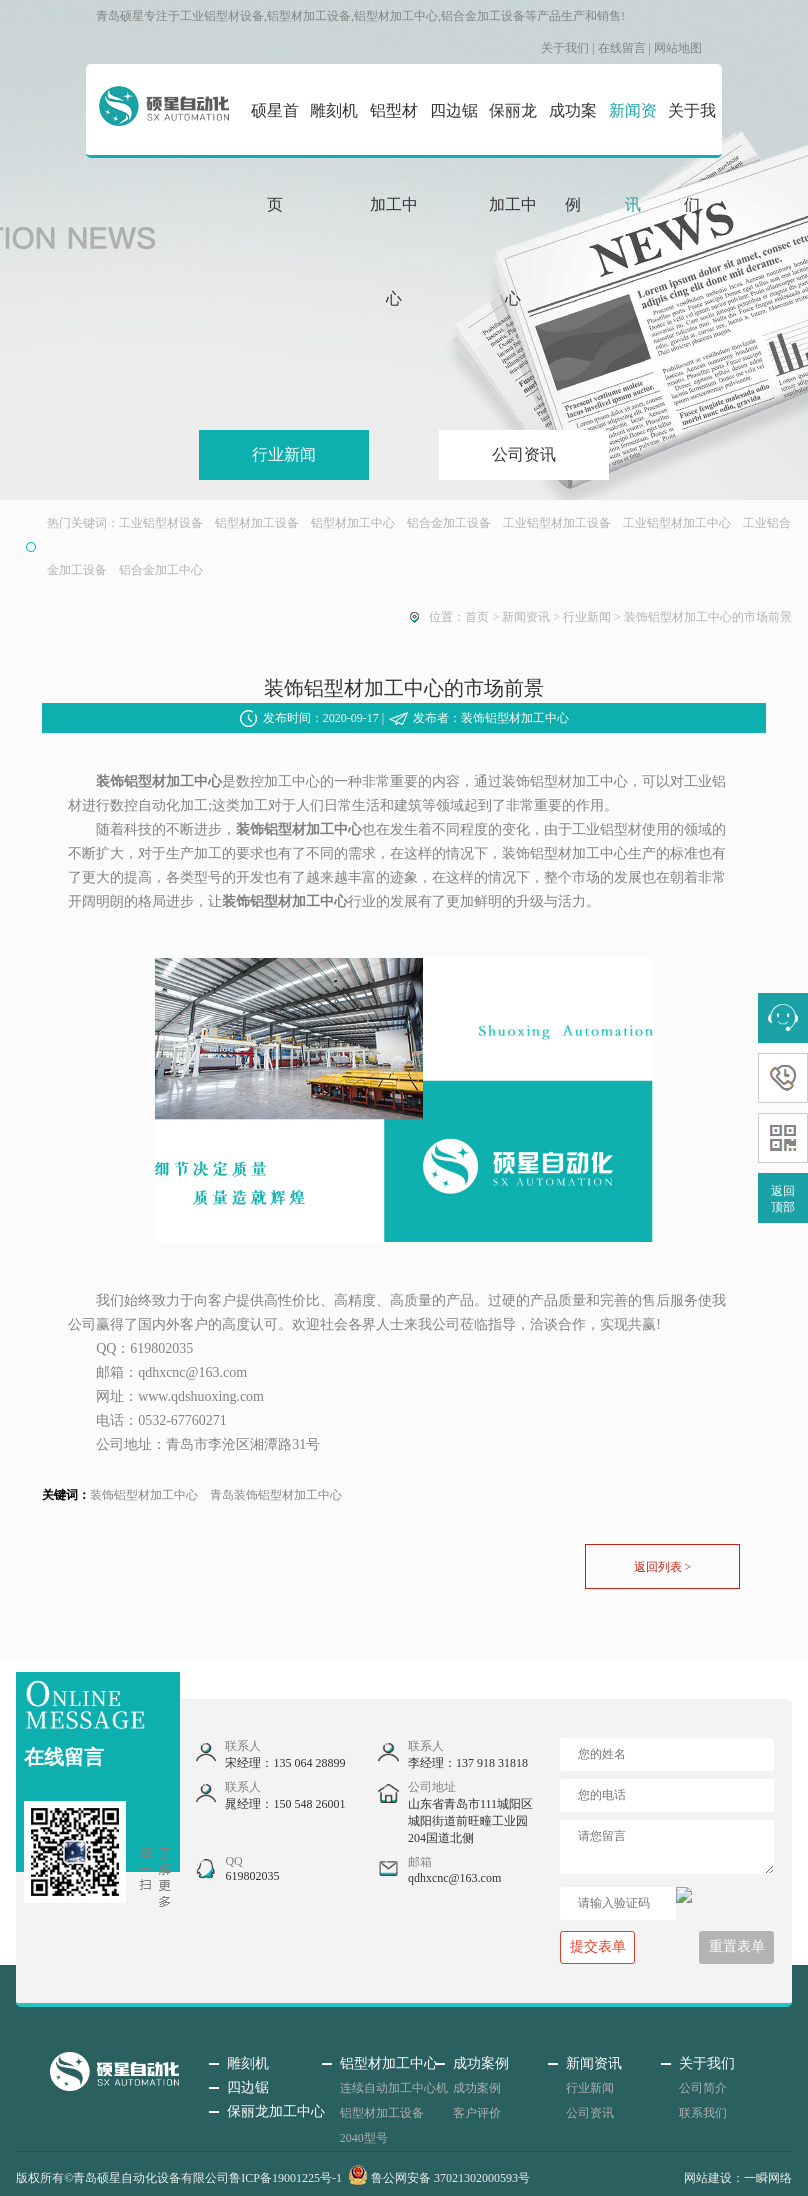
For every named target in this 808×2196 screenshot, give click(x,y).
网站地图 (678, 48)
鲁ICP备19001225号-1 (285, 2178)
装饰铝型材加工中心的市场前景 (708, 617)
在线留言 (622, 48)
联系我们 (703, 2113)
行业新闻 (284, 454)
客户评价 (477, 2113)
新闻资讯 (633, 157)
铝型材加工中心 (394, 204)
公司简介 (703, 2088)
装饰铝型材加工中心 (144, 1495)
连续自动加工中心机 (394, 2088)
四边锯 (454, 110)
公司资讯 (524, 454)
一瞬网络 (768, 2178)
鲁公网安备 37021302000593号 (439, 2178)
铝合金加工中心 (161, 570)
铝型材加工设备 (257, 523)
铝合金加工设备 (449, 523)
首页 (477, 617)
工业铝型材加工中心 (677, 523)
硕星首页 (275, 157)
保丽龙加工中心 (513, 204)
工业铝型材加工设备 (557, 523)
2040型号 (364, 2138)
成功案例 (573, 157)
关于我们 (565, 48)
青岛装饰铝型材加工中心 (276, 1495)
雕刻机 (334, 110)
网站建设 (708, 2178)
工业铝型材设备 (161, 523)
